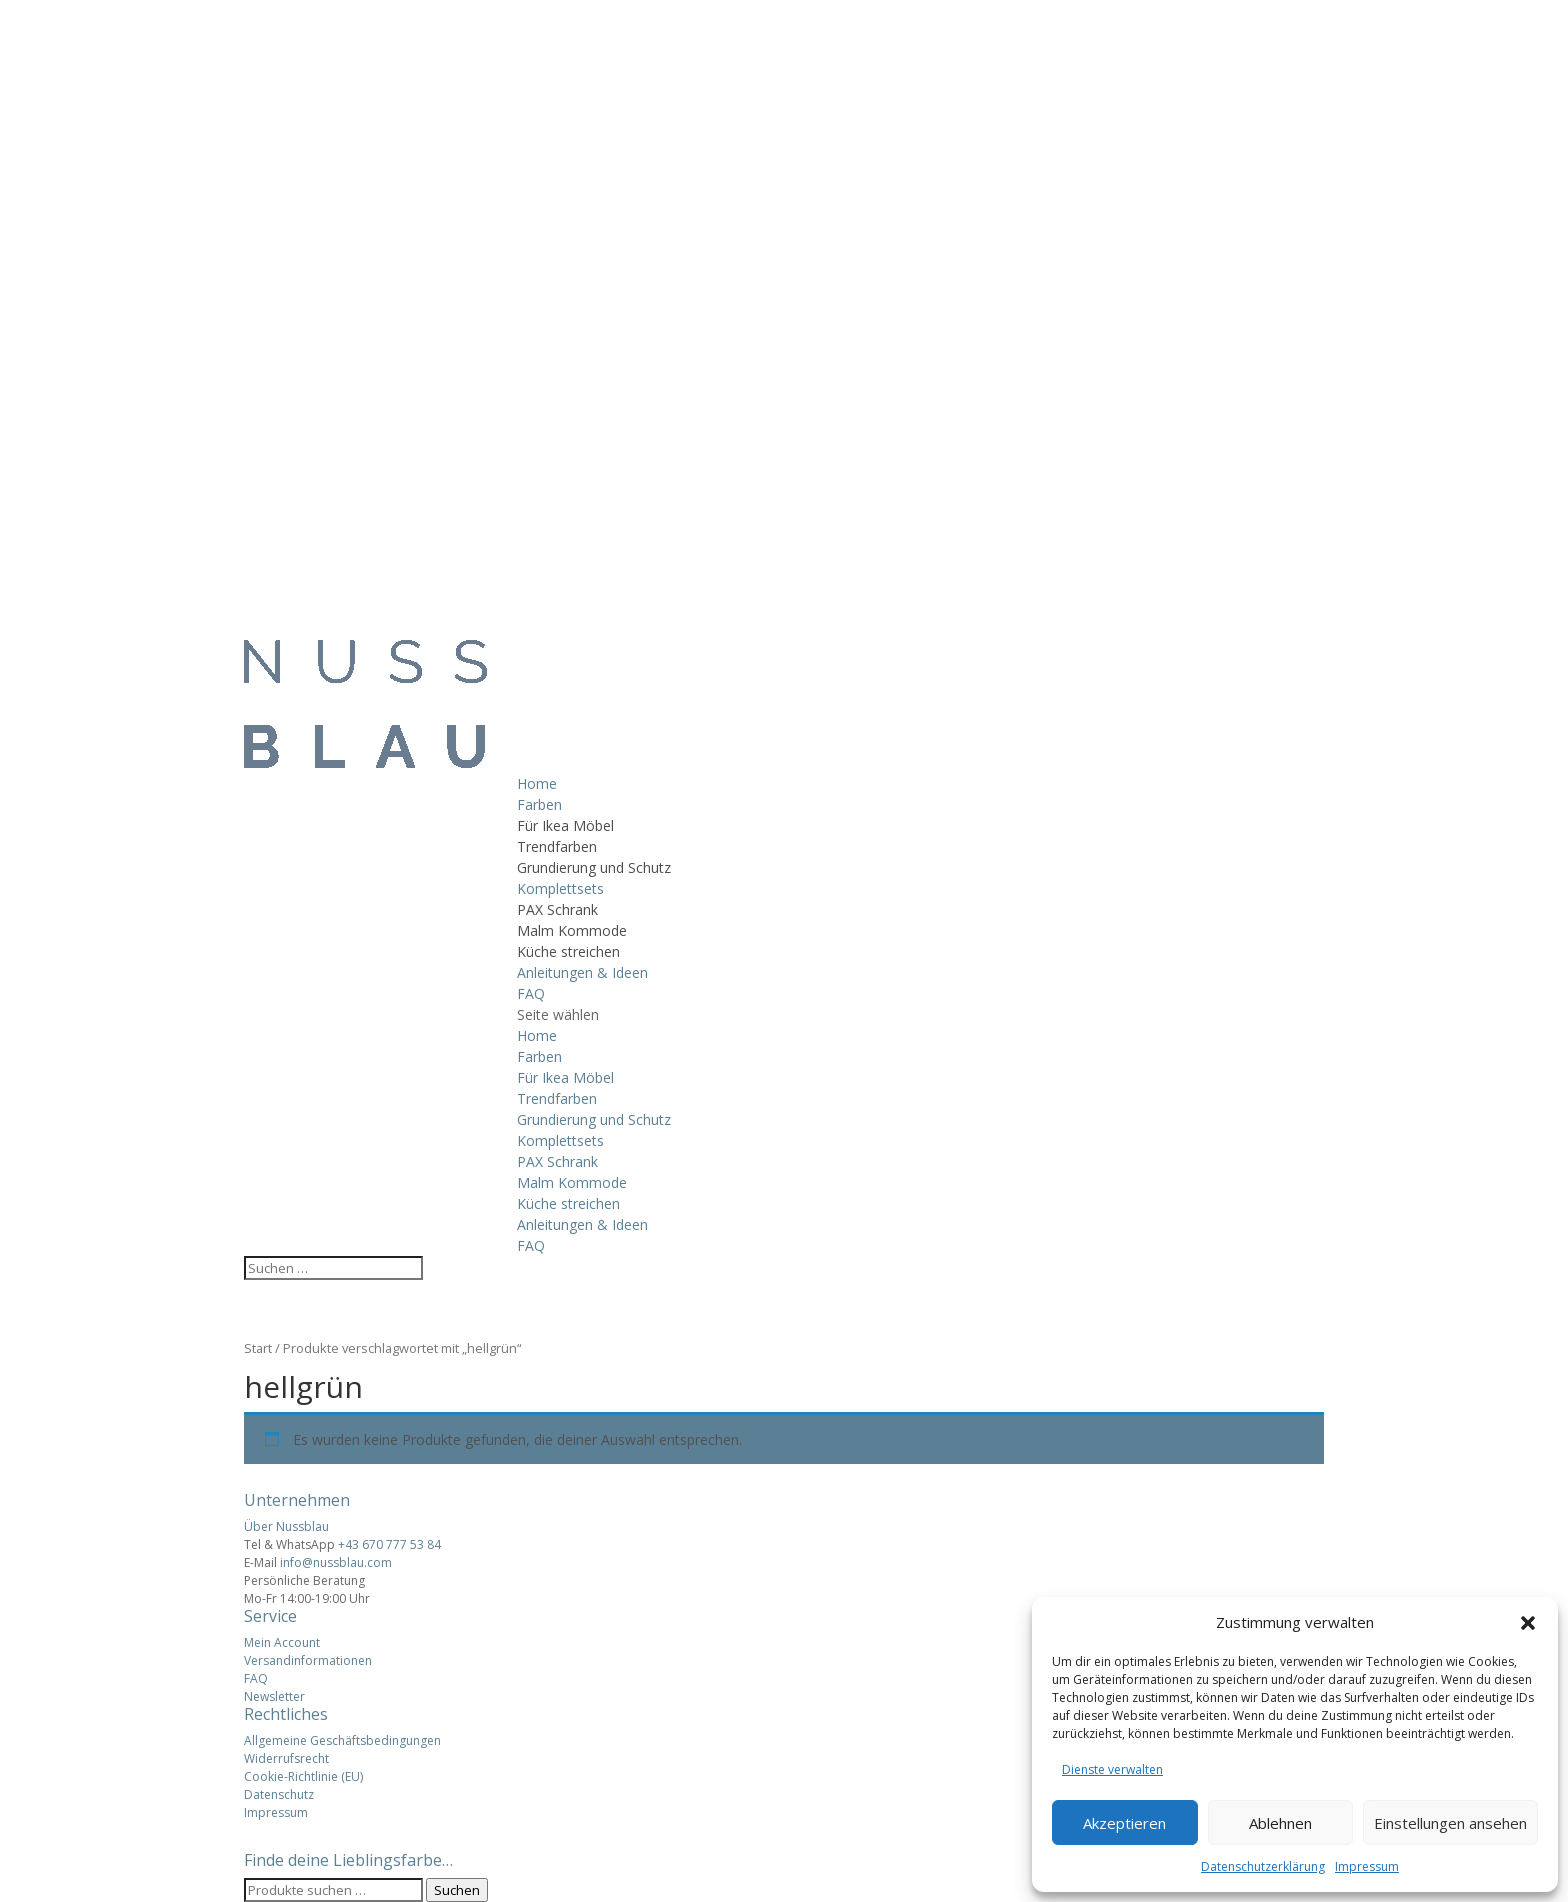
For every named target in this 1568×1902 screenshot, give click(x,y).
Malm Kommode (572, 930)
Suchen (457, 1890)
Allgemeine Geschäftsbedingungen (342, 1740)
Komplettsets (560, 888)
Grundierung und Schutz (594, 867)
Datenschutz (279, 1794)
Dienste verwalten (1112, 1769)
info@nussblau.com (336, 1562)
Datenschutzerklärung (1263, 1866)
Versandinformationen (308, 1660)
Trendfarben (557, 846)
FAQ (531, 993)
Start (258, 1348)
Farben (539, 804)
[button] (1528, 1623)
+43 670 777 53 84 (389, 1544)
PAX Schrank (557, 909)
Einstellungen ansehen (1450, 1823)
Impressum (1367, 1866)
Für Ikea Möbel (565, 825)
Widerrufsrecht (286, 1758)
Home (537, 783)
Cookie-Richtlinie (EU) (303, 1776)
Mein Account (282, 1642)
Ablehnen (1280, 1823)
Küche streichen (568, 951)
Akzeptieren (1124, 1823)
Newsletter (274, 1696)
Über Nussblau (286, 1526)
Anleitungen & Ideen (582, 972)
